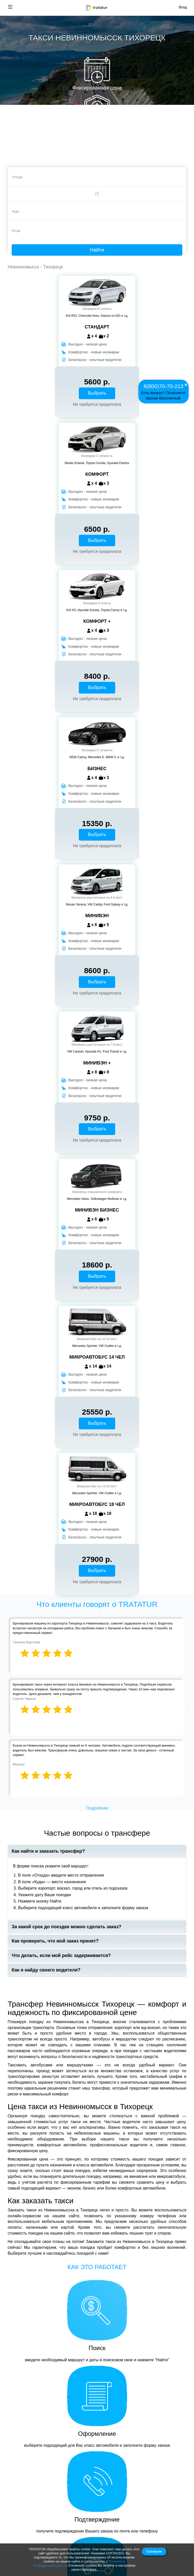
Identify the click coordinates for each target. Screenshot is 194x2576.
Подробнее (97, 1808)
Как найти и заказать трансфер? (48, 1851)
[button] (11, 1707)
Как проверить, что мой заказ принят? (55, 1941)
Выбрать (97, 393)
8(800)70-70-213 (163, 386)
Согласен (154, 2551)
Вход (183, 7)
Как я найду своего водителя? (46, 1970)
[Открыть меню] (10, 7)
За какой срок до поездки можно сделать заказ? (66, 1926)
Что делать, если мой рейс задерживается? (61, 1955)
